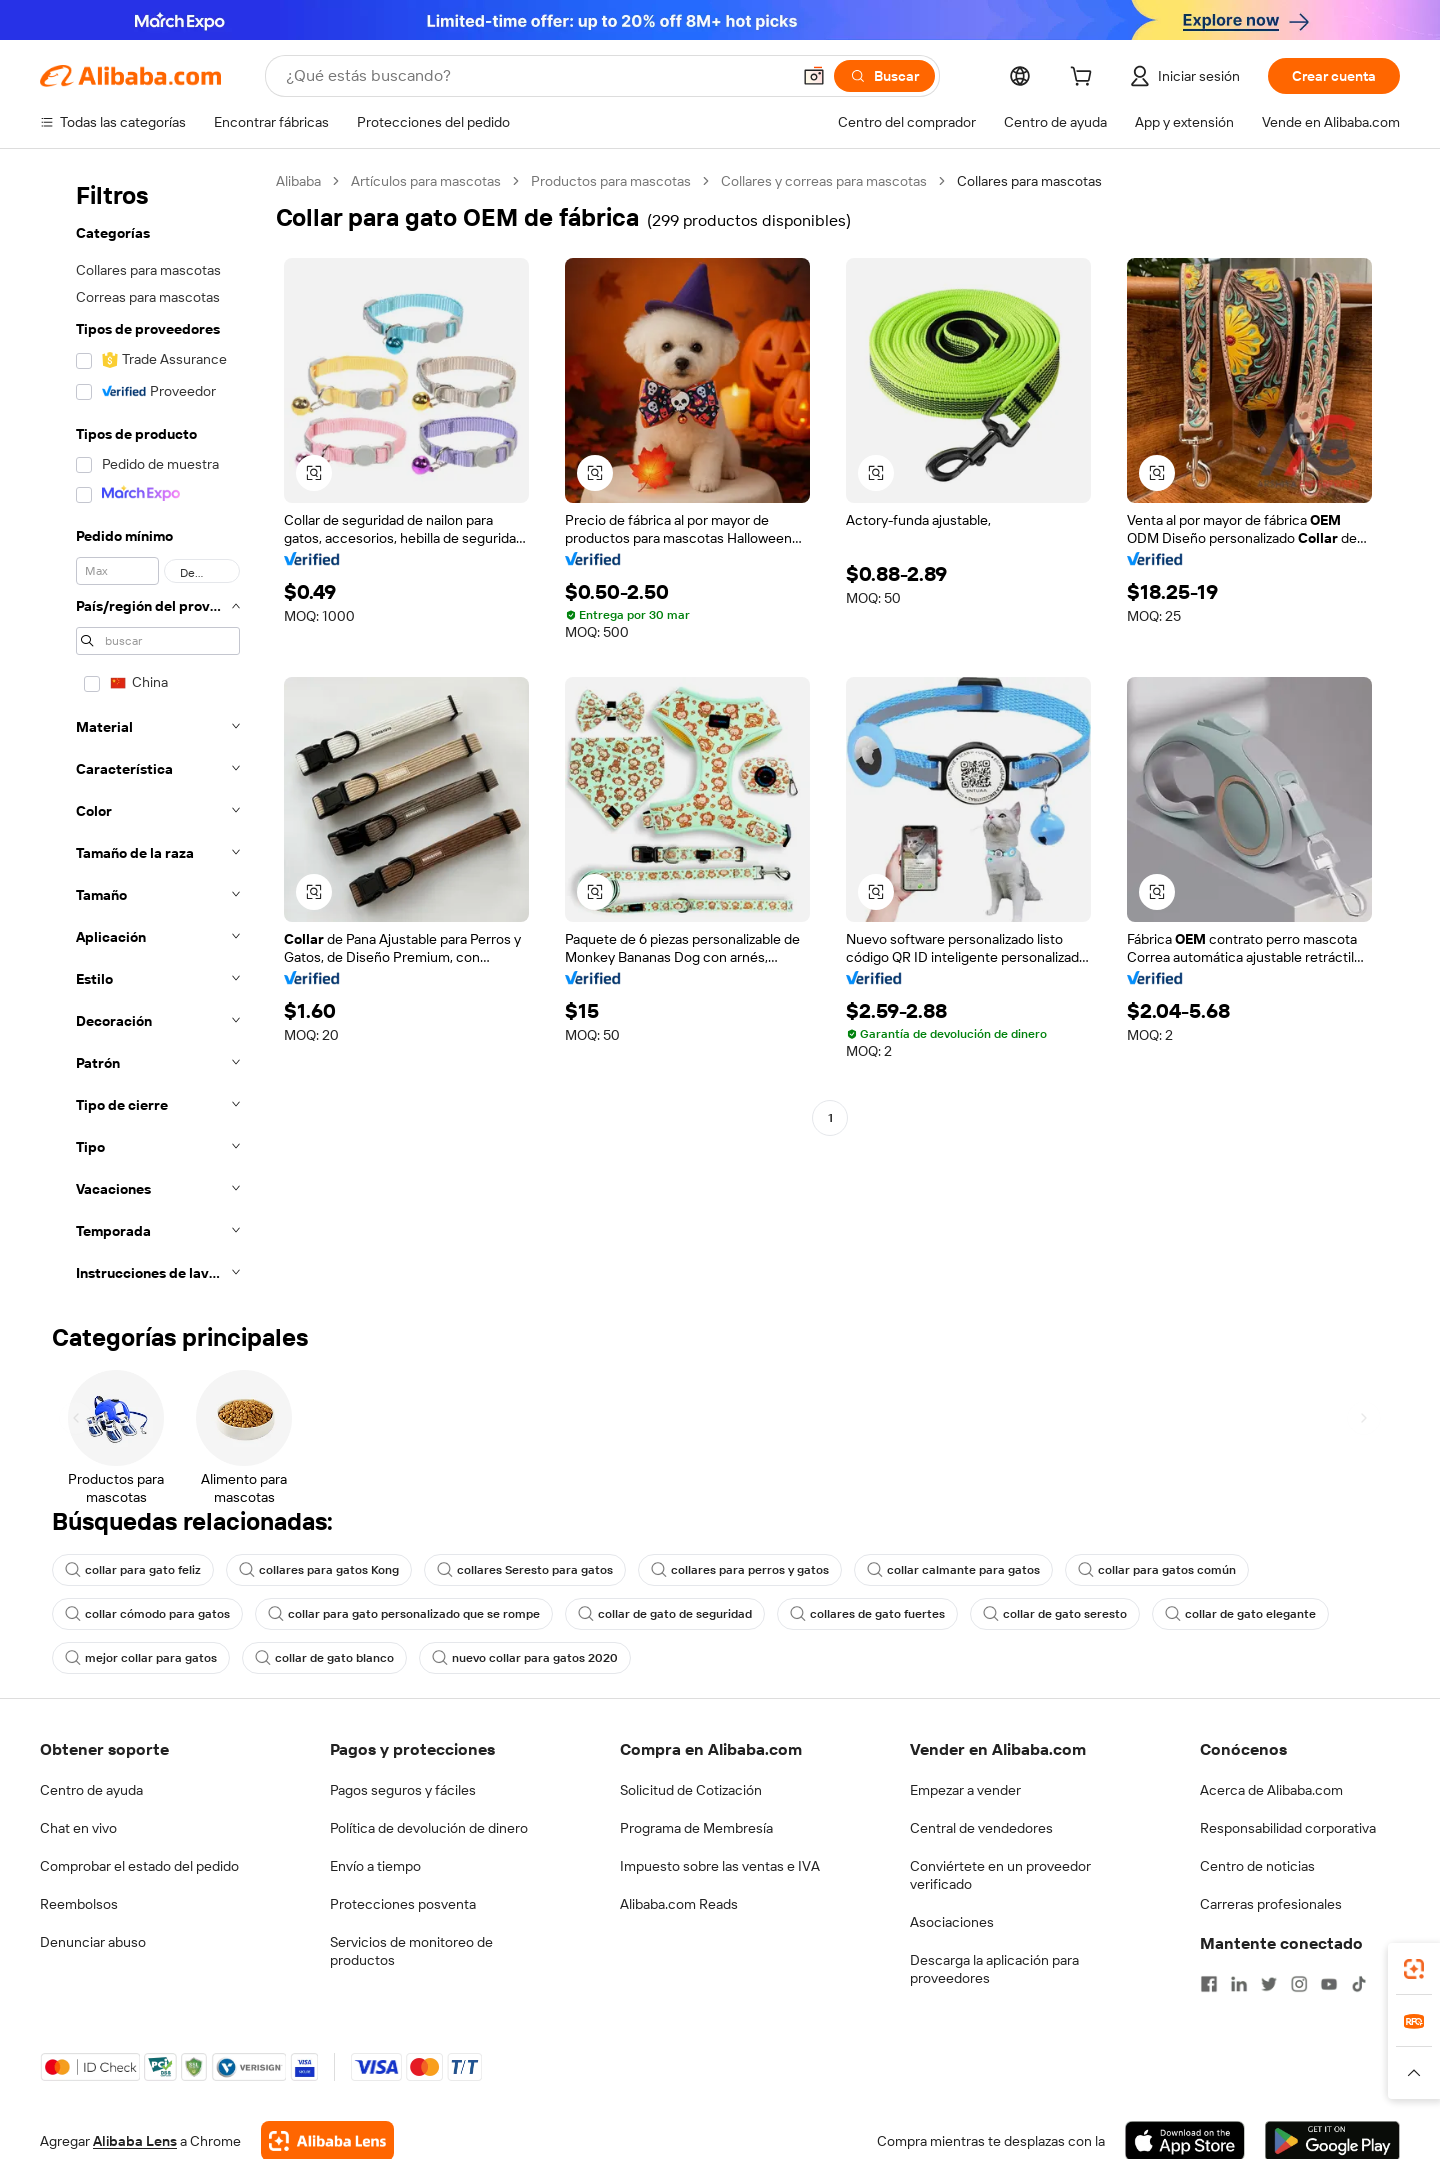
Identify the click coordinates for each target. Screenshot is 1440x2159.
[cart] (1085, 79)
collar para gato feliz (133, 1570)
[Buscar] (884, 76)
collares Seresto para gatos (525, 1570)
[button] (814, 76)
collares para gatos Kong (319, 1570)
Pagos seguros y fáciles (403, 1790)
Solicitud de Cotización (691, 1790)
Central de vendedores (981, 1828)
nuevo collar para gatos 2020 (525, 1658)
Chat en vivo (78, 1828)
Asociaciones (952, 1922)
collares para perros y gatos (740, 1570)
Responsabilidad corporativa (1288, 1828)
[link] (1414, 1969)
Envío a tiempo (375, 1866)
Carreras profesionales (1271, 1904)
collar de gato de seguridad (665, 1614)
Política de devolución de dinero (429, 1828)
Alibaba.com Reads (679, 1904)
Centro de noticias (1257, 1866)
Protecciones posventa (403, 1904)
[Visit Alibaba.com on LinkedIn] (1239, 1984)
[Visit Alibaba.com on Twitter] (1269, 1984)
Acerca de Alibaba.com (1271, 1790)
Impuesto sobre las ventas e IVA (720, 1866)
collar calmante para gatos (953, 1570)
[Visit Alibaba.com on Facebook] (1209, 1984)
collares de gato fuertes (867, 1614)
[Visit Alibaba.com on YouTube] (1329, 1984)
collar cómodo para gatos (147, 1614)
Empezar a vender (965, 1790)
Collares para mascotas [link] (1029, 181)
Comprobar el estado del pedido (139, 1866)
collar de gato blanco (324, 1658)
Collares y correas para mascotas (824, 181)
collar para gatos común (1157, 1570)
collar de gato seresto (1055, 1614)
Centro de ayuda (91, 1790)
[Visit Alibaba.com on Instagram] (1299, 1984)
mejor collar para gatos (141, 1658)
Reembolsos (79, 1904)
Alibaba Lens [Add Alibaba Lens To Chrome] (135, 2141)
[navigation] (152, 733)
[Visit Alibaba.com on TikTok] (1359, 1984)
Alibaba (298, 181)
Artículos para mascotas (426, 181)
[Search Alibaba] (536, 76)
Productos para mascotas (611, 181)
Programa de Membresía (696, 1828)
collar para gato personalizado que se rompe (404, 1614)
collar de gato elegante (1240, 1614)
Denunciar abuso (93, 1942)
